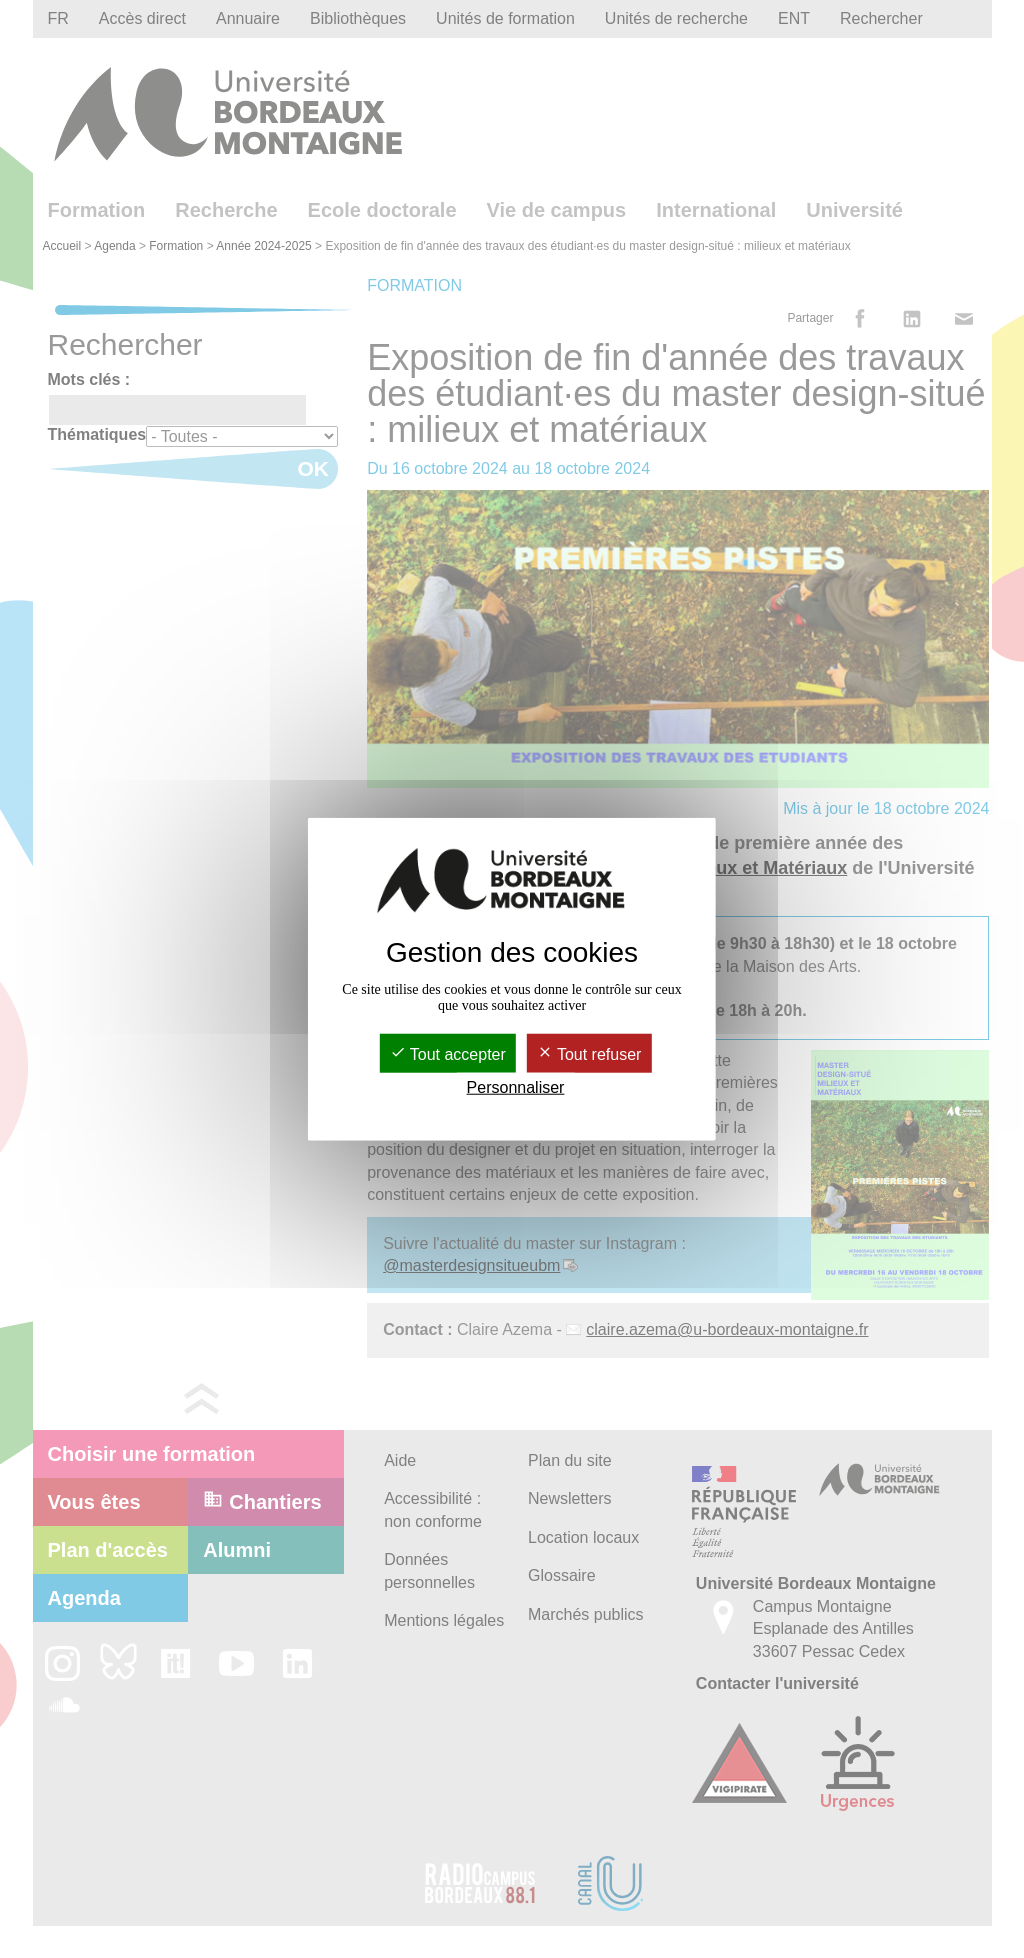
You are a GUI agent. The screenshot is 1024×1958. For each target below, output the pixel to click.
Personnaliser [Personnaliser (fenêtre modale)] (516, 1087)
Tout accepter (448, 1054)
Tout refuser (589, 1054)
